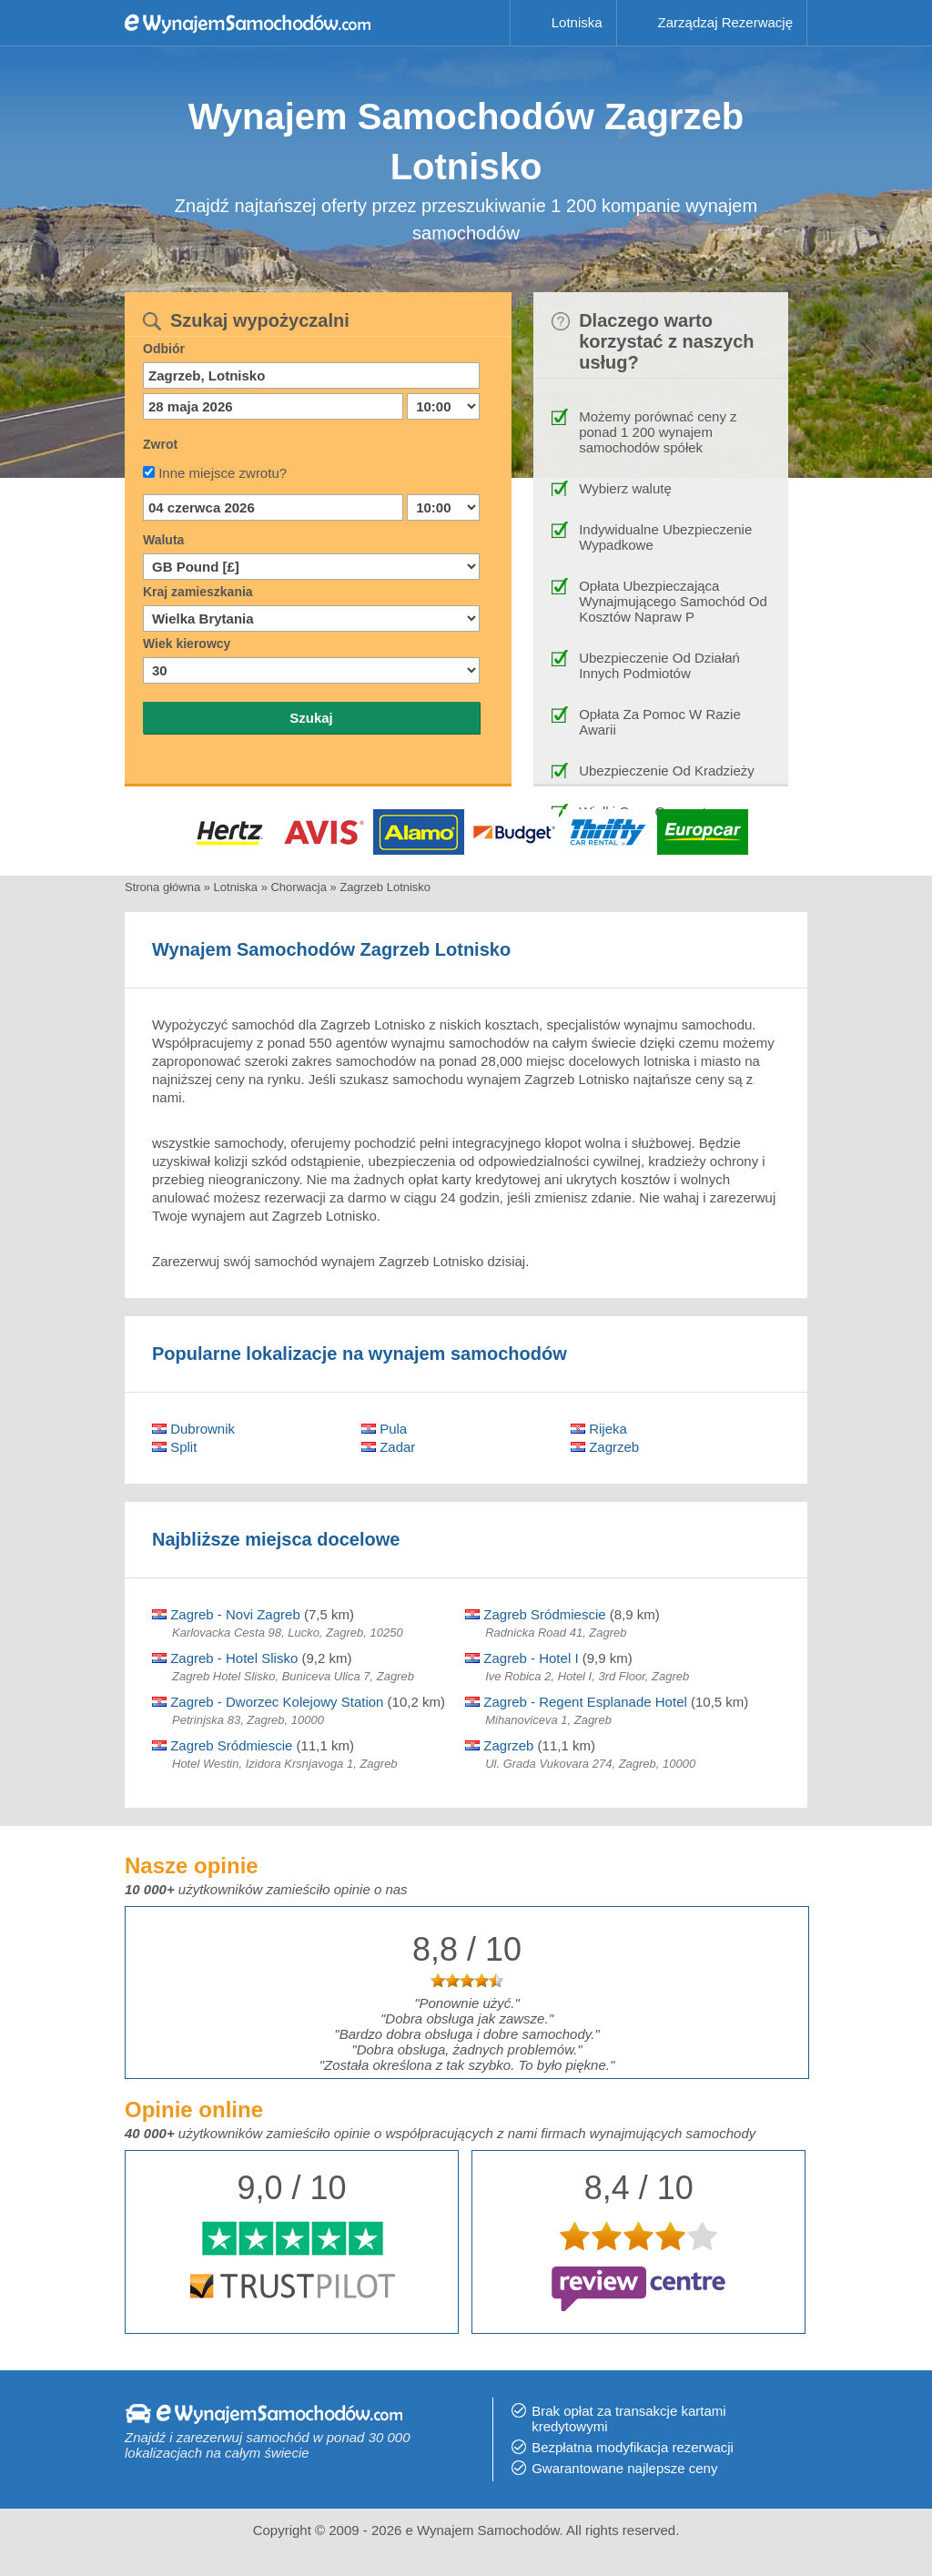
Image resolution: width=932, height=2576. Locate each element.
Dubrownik (193, 1428)
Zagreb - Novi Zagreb (226, 1614)
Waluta (163, 539)
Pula (384, 1428)
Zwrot (160, 444)
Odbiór (164, 348)
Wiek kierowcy (186, 643)
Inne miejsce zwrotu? (222, 473)
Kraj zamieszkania (198, 591)
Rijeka (599, 1428)
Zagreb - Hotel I (521, 1658)
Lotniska (577, 22)
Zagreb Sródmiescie (535, 1614)
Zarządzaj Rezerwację (725, 22)
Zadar (388, 1447)
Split (174, 1447)
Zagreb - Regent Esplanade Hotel (576, 1701)
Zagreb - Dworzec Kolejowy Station (267, 1701)
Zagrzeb (605, 1447)
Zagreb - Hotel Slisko (225, 1658)
